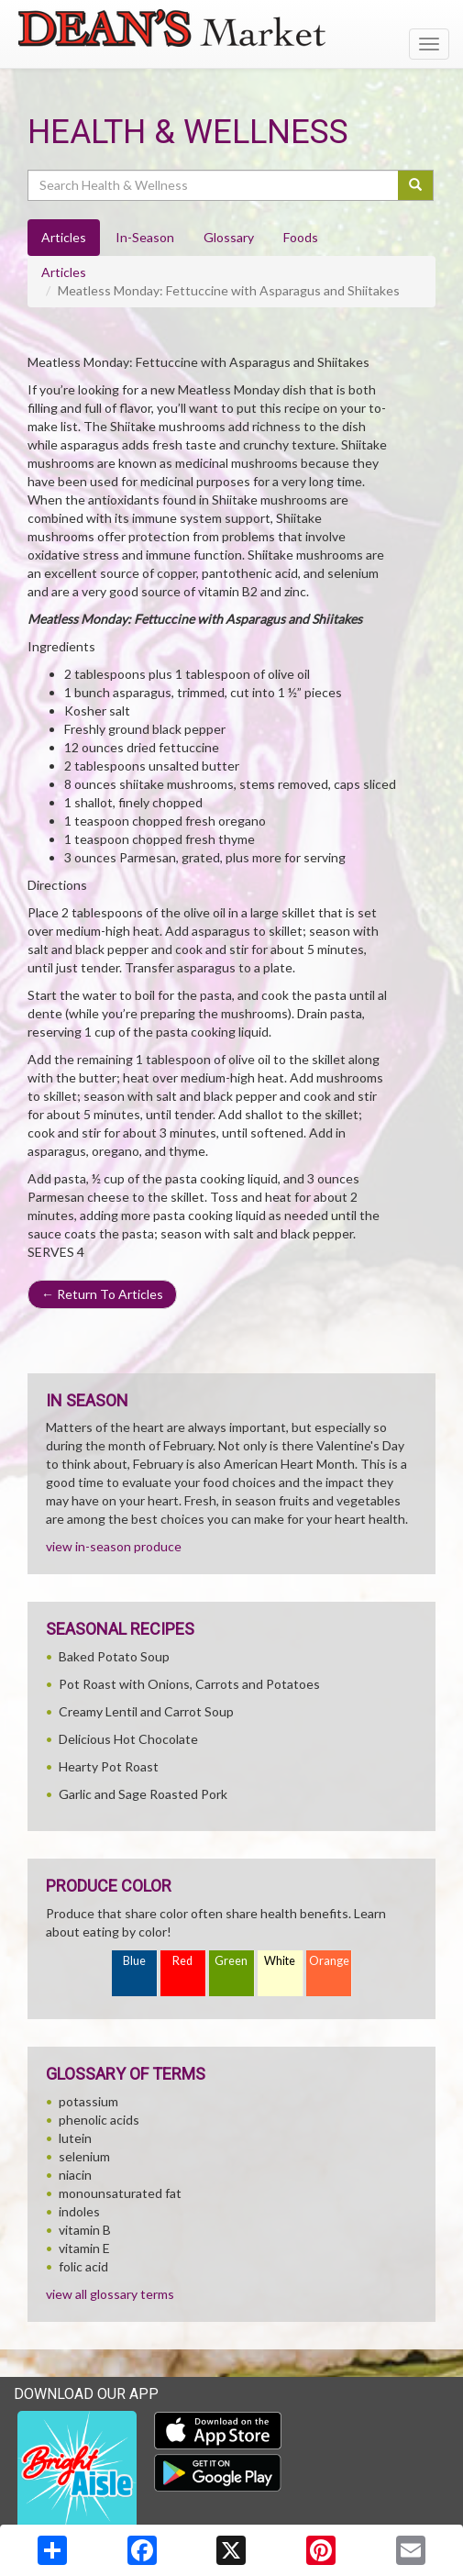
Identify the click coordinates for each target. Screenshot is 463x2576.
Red (182, 1961)
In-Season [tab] (145, 237)
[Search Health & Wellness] (214, 185)
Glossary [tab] (229, 237)
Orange (329, 1961)
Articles (63, 272)
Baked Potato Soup (114, 1656)
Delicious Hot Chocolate (128, 1739)
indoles (79, 2211)
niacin (75, 2174)
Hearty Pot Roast (109, 1766)
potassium (88, 2101)
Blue (134, 1961)
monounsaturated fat (120, 2193)
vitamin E (84, 2248)
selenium (84, 2156)
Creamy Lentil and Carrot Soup (146, 1711)
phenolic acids (99, 2119)
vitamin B (85, 2229)
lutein (75, 2138)
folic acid (83, 2266)
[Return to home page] (231, 28)
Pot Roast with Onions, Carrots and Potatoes (189, 1684)
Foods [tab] (300, 237)
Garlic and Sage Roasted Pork (143, 1794)
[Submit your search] (416, 185)
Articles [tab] (63, 237)
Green (231, 1961)
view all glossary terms (110, 2294)
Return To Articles (102, 1294)
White (279, 1961)
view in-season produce (114, 1546)
